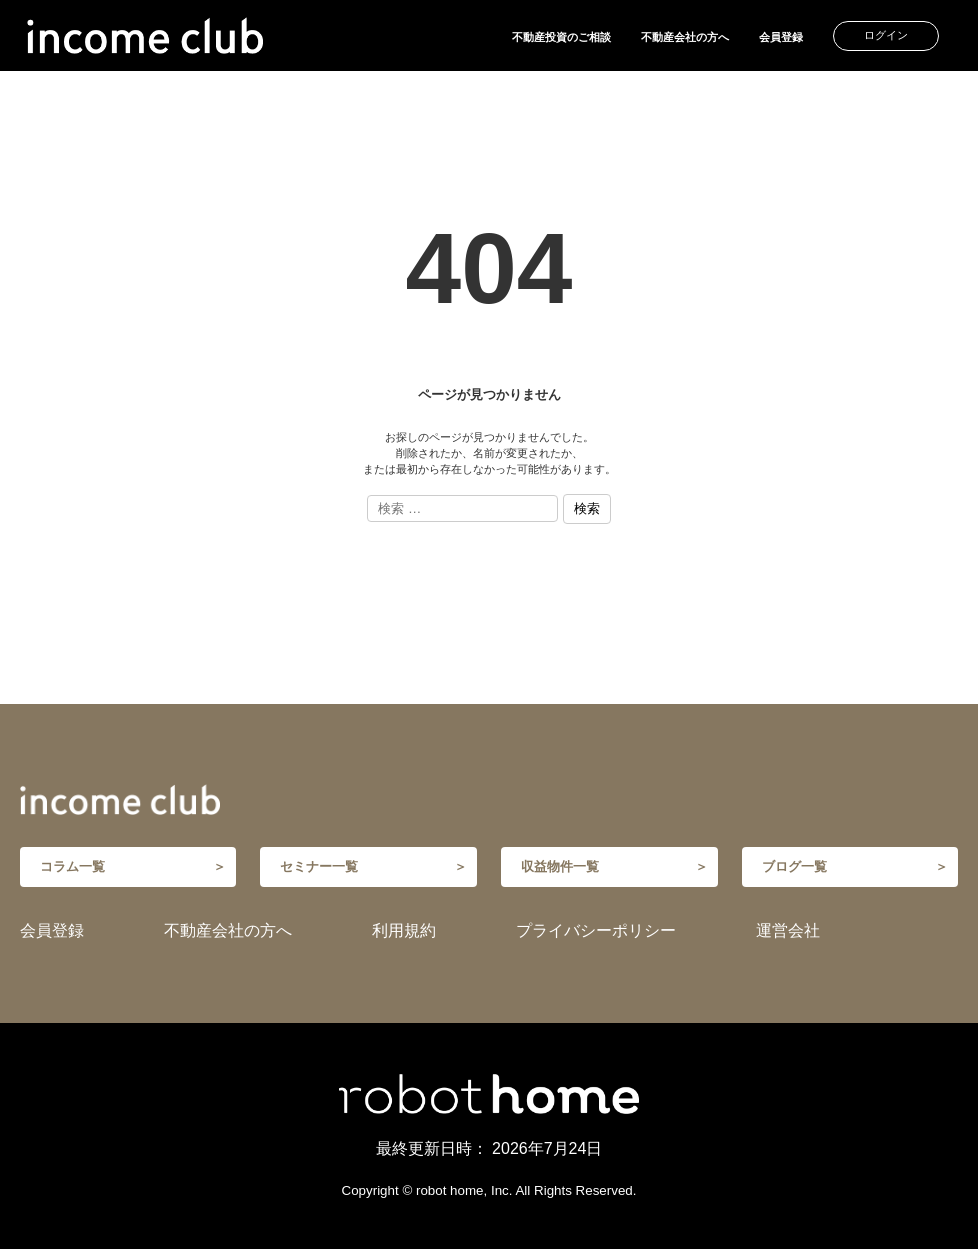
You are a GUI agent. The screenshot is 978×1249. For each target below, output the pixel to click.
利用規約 (404, 930)
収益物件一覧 (560, 866)
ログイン (886, 35)
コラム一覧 (72, 866)
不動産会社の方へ (685, 37)
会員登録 (781, 37)
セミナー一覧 (319, 866)
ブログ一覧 (794, 866)
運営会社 (788, 930)
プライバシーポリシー (596, 930)
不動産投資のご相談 (561, 37)
